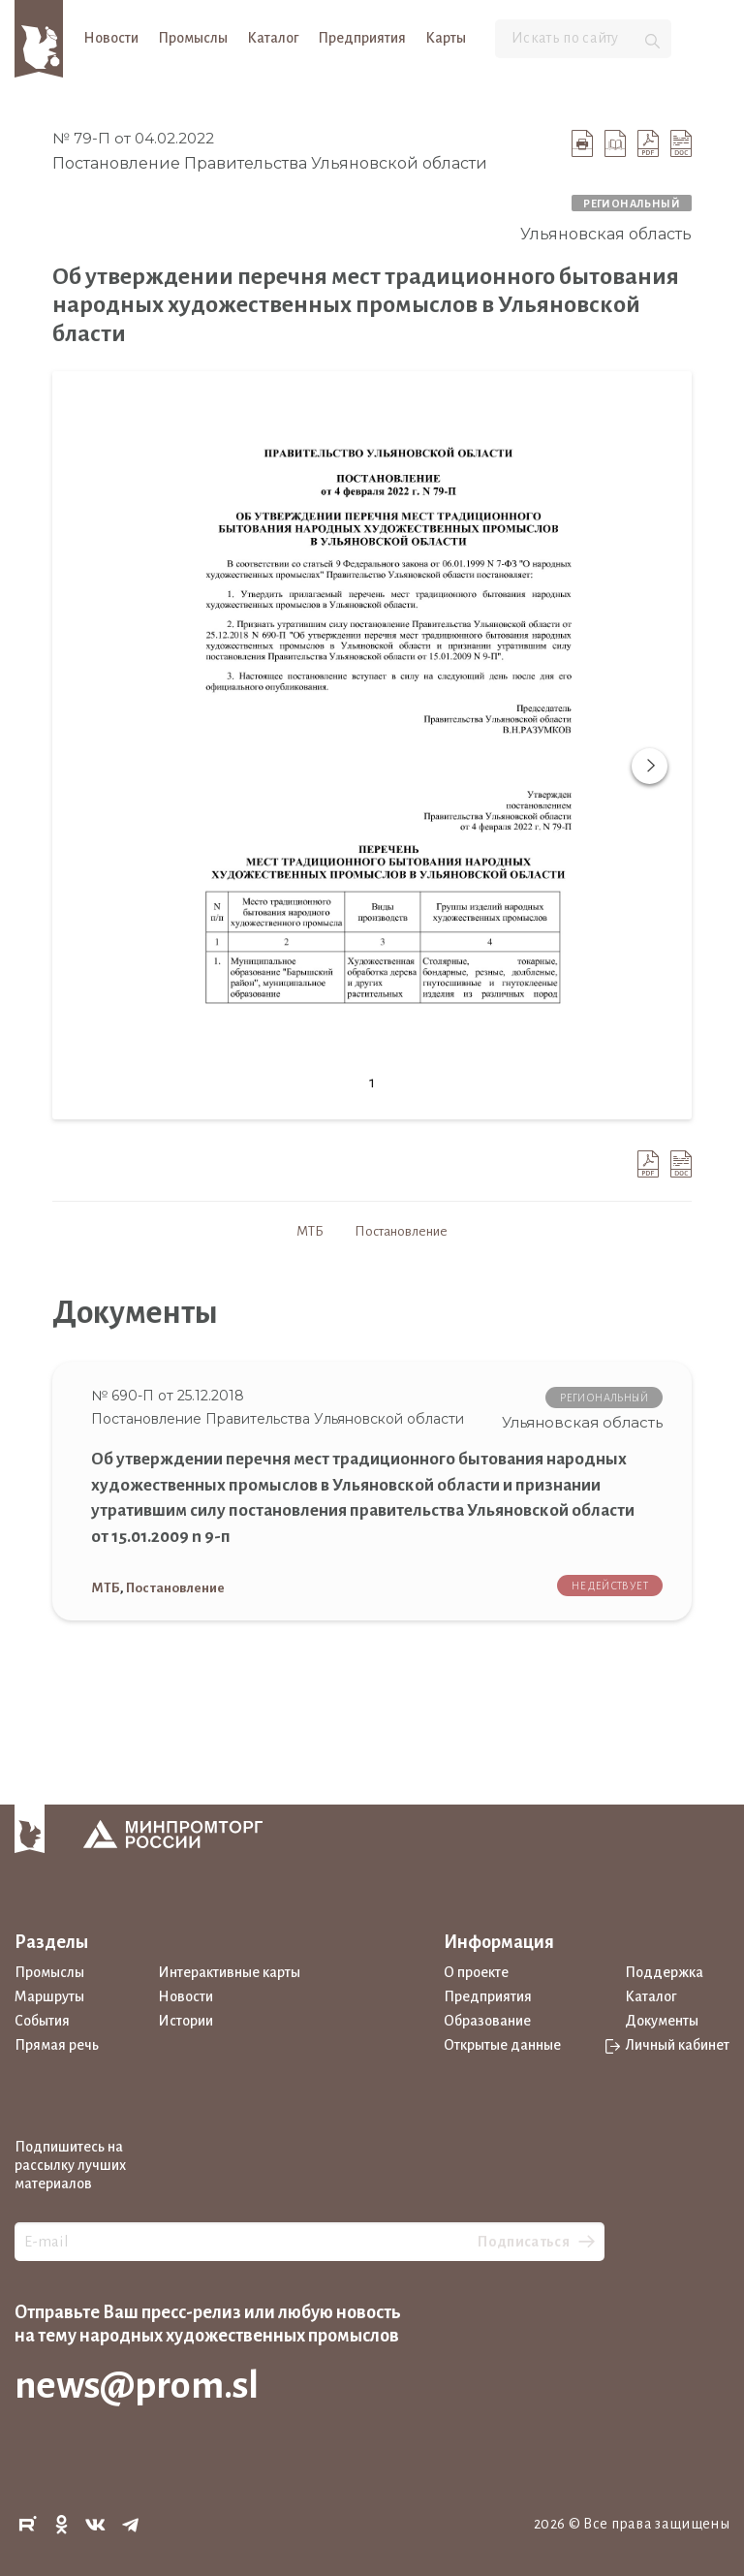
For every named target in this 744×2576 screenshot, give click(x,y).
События (42, 2020)
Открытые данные (502, 2045)
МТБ (310, 1231)
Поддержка (664, 1972)
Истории (185, 2020)
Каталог (272, 38)
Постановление (401, 1231)
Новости (111, 38)
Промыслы (193, 38)
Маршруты (49, 1996)
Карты (445, 38)
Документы (661, 2020)
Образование (487, 2020)
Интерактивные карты (229, 1972)
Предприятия (362, 38)
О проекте (476, 1972)
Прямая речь (57, 2045)
